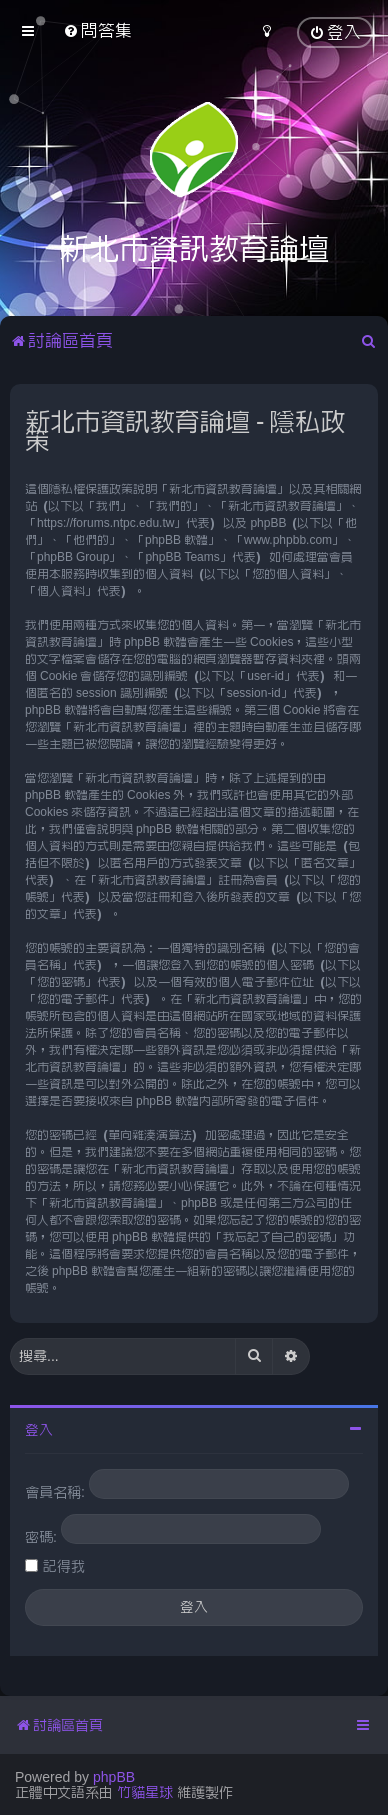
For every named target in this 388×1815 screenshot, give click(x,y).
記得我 (64, 1566)
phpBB (114, 1777)
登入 (39, 1430)
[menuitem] (97, 30)
